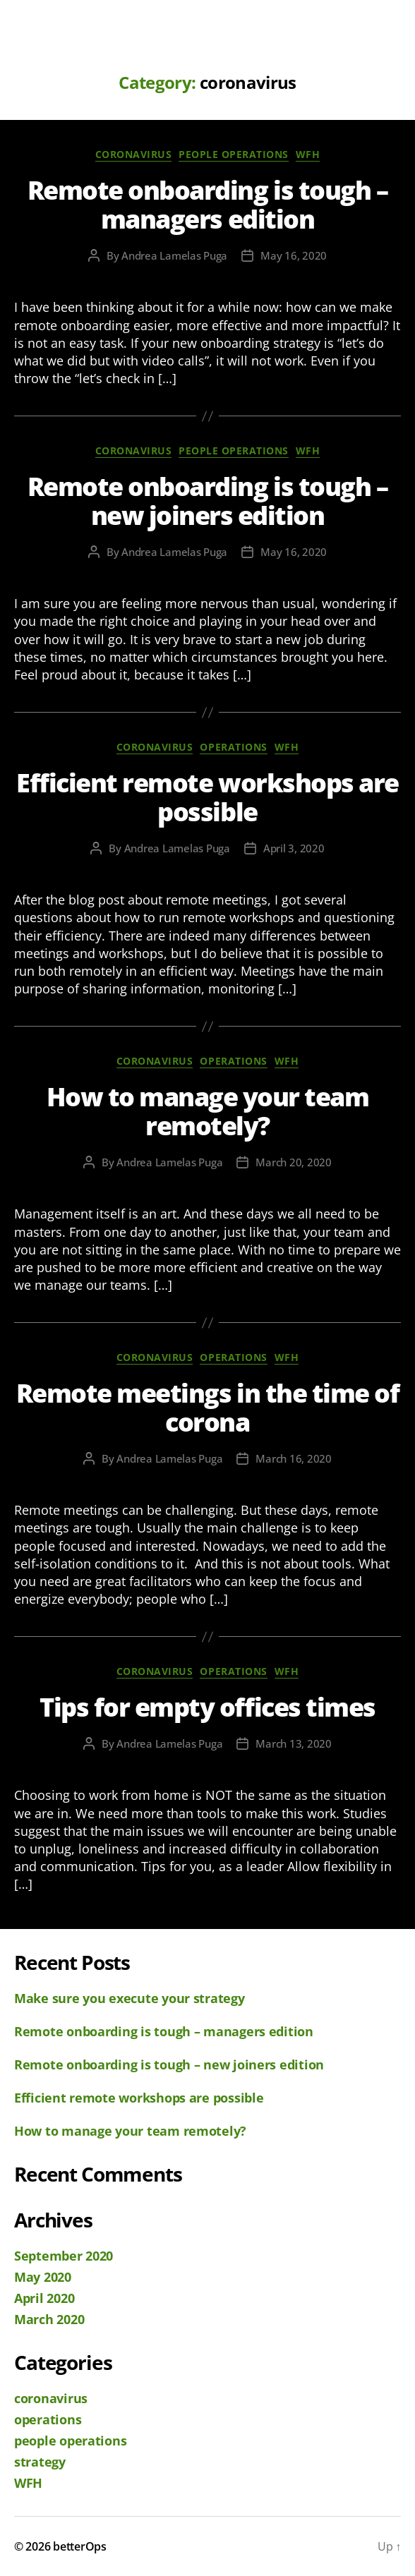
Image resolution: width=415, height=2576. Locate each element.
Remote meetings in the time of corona (207, 1407)
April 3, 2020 (294, 848)
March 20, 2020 (293, 1162)
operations (233, 747)
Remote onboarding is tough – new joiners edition (207, 501)
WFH (308, 154)
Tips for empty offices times (207, 1707)
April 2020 (44, 2298)
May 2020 (42, 2276)
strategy (40, 2461)
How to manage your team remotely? (208, 1111)
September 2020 (63, 2255)
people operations (234, 154)
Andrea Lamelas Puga (174, 255)
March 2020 (49, 2319)
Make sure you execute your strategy (129, 1998)
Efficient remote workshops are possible (207, 797)
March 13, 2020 (293, 1743)
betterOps (80, 2546)
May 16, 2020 (293, 255)
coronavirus (133, 154)
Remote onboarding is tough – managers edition (207, 204)
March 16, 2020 (293, 1458)
